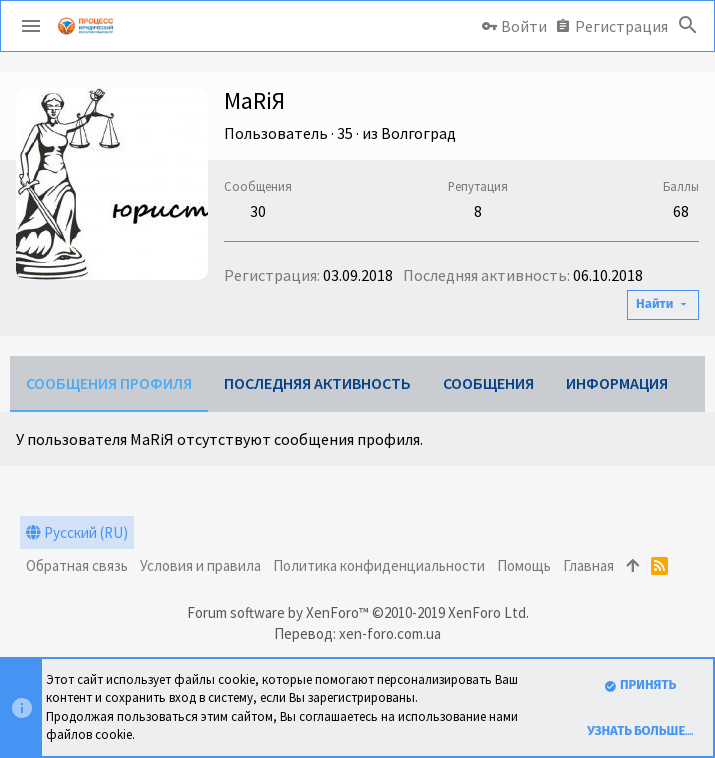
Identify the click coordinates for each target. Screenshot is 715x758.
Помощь (524, 565)
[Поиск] (688, 26)
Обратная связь (77, 565)
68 (681, 211)
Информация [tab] (617, 383)
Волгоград (418, 133)
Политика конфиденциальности (379, 565)
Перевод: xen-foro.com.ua (357, 633)
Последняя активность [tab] (317, 383)
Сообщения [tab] (488, 383)
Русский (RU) (77, 532)
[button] (31, 26)
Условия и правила (200, 565)
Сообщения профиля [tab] (109, 383)
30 (258, 211)
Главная (588, 565)
